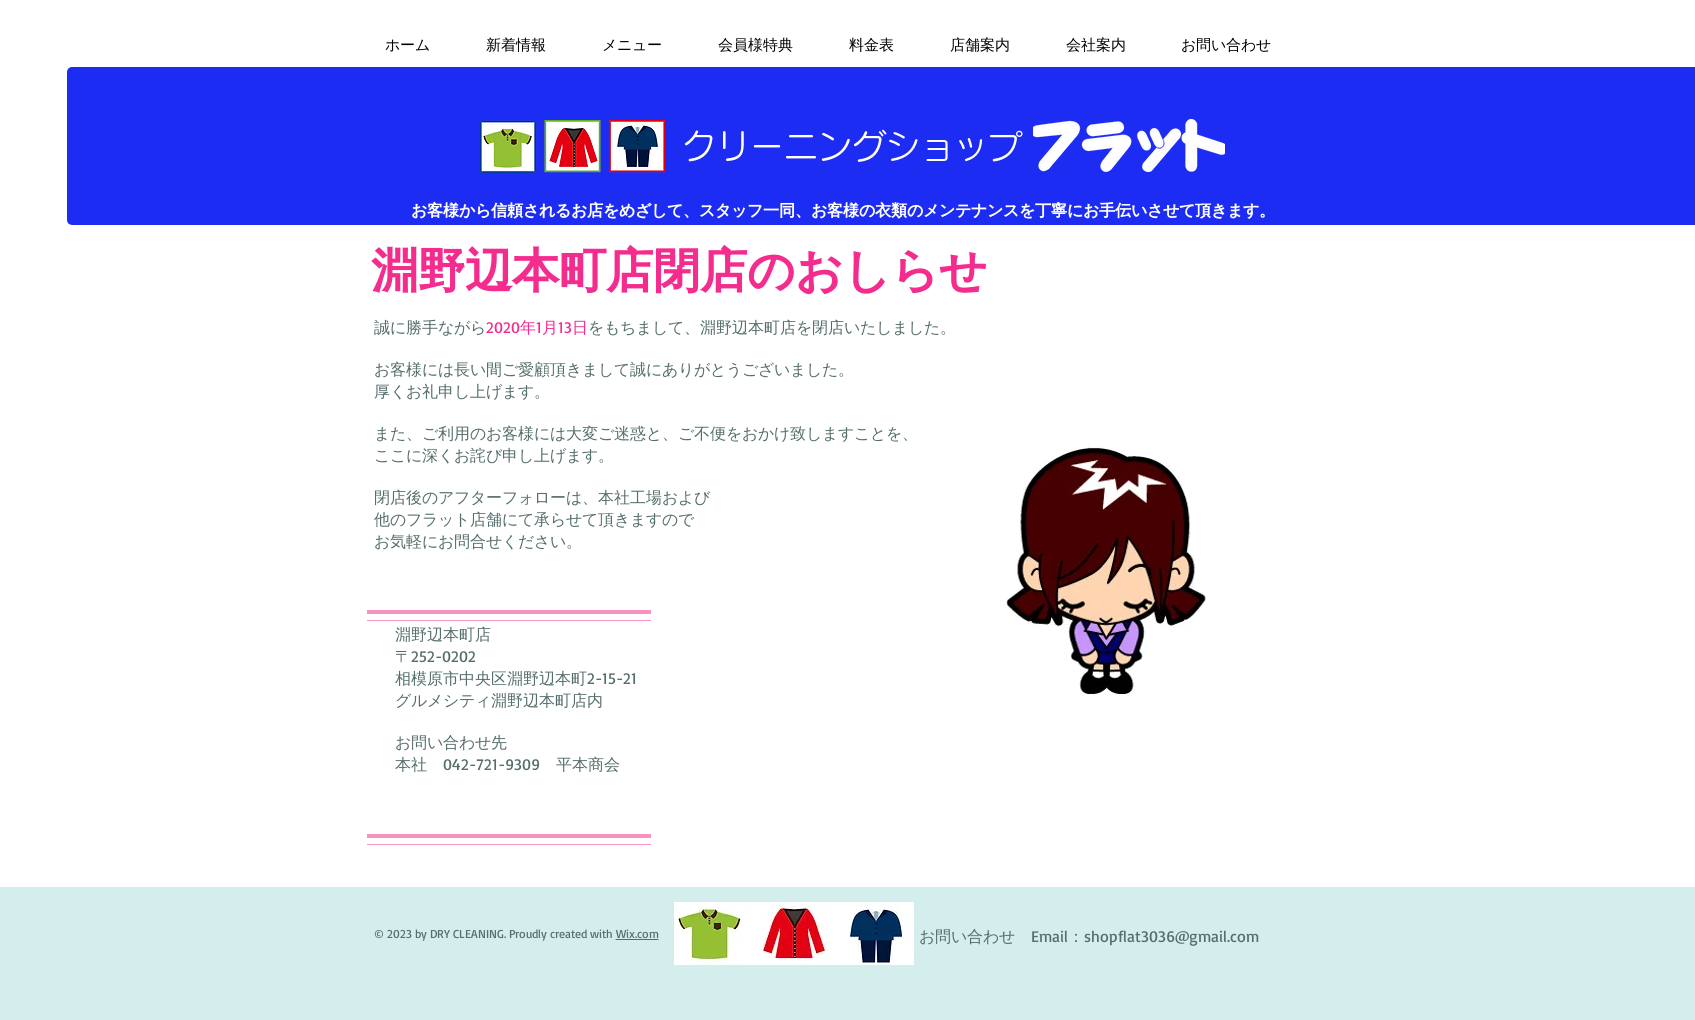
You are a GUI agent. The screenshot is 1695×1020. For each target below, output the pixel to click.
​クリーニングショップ (852, 146)
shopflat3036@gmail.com (1171, 936)
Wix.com (637, 933)
